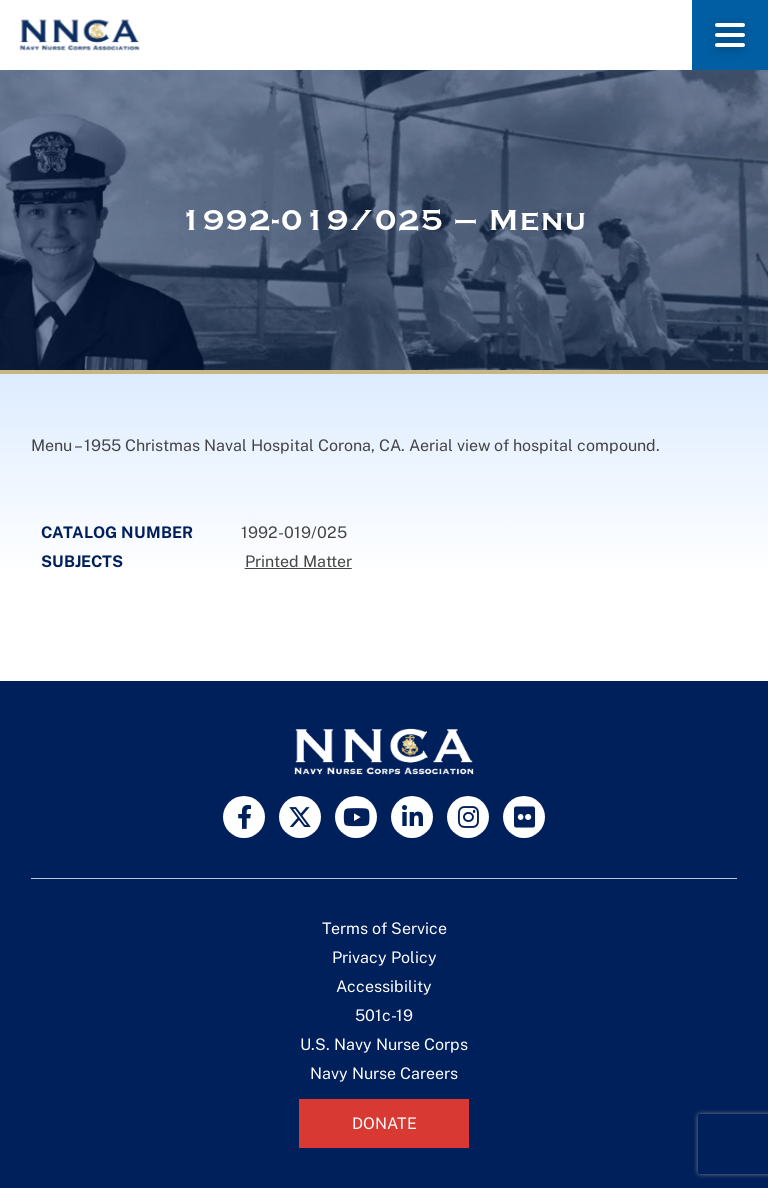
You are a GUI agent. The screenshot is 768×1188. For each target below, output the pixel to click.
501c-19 (384, 1015)
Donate (384, 1123)
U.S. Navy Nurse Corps (384, 1044)
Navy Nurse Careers (384, 1073)
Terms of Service (384, 928)
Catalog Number (117, 532)
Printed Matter (298, 561)
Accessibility (384, 986)
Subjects (82, 561)
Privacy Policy (384, 957)
